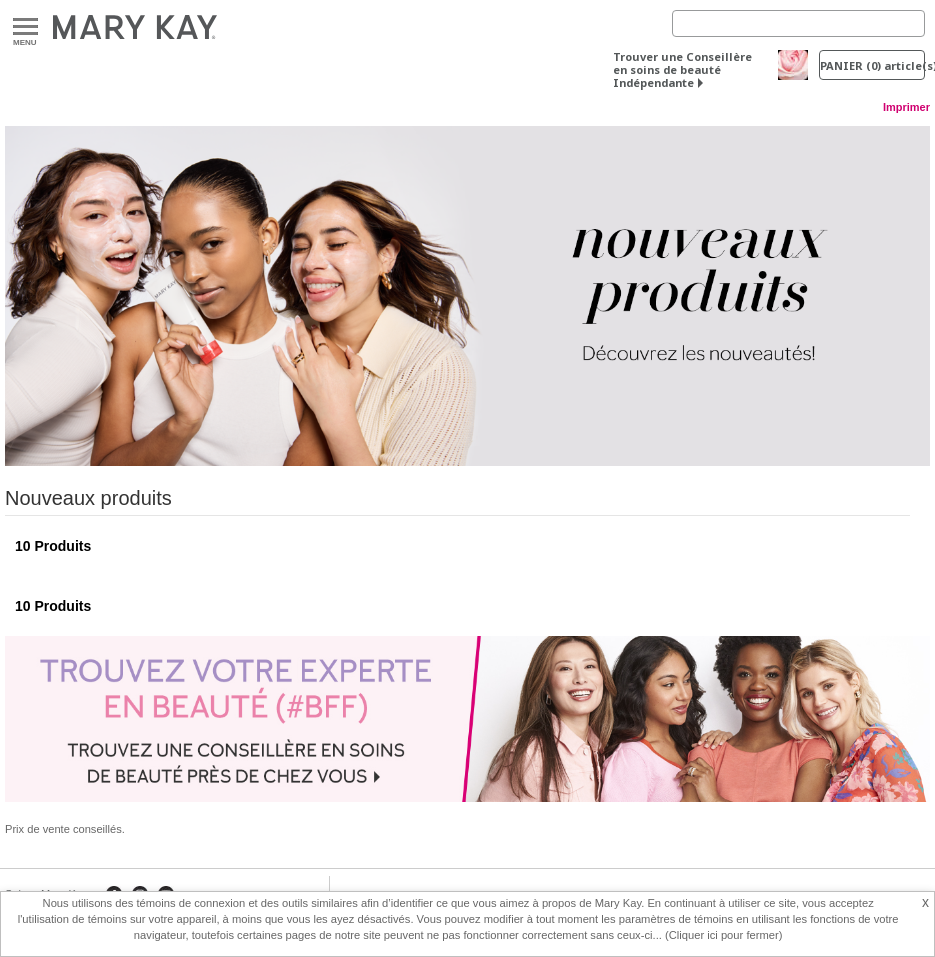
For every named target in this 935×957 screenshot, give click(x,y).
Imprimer (906, 107)
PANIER (872, 65)
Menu (25, 27)
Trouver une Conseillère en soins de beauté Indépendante (682, 69)
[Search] (798, 23)
